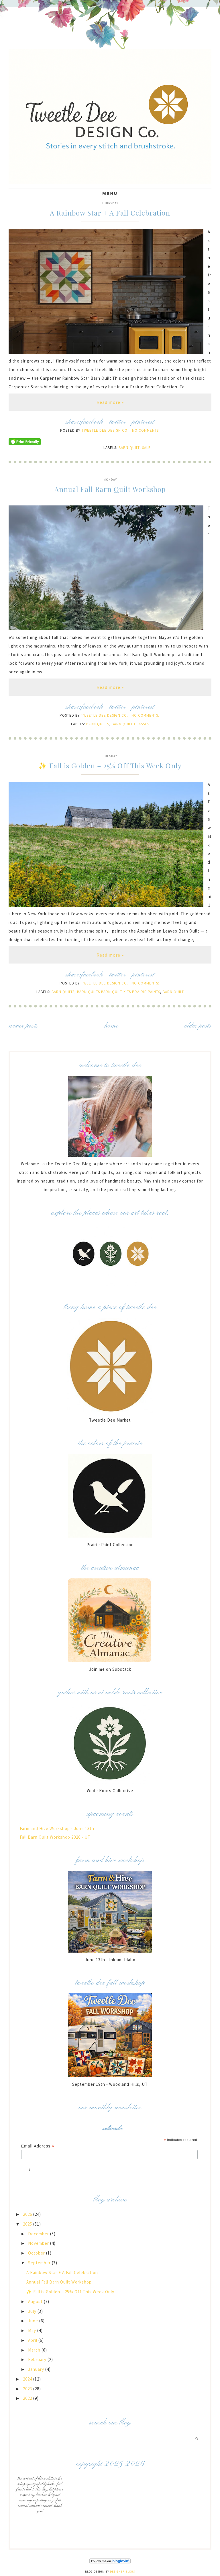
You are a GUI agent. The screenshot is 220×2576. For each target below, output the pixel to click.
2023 (28, 2388)
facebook (92, 422)
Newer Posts (23, 1026)
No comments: (146, 430)
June (33, 2320)
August (36, 2301)
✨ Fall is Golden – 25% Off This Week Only (110, 765)
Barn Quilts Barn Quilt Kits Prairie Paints (118, 991)
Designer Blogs (122, 2571)
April (33, 2340)
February (38, 2359)
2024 (28, 2379)
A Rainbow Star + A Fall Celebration (110, 212)
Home (111, 1026)
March (35, 2350)
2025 (28, 2224)
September (40, 2262)
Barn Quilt (129, 447)
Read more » (110, 402)
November (39, 2243)
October (37, 2253)
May (32, 2330)
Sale (146, 447)
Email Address (38, 2146)
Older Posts (197, 1026)
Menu (110, 193)
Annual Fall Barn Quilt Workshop (110, 489)
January (36, 2369)
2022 (28, 2398)
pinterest (143, 422)
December (39, 2233)
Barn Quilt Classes (130, 724)
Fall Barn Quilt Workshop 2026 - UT (55, 1837)
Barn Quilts (97, 724)
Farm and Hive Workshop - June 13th (57, 1828)
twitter (117, 422)
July (33, 2311)
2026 (28, 2214)
